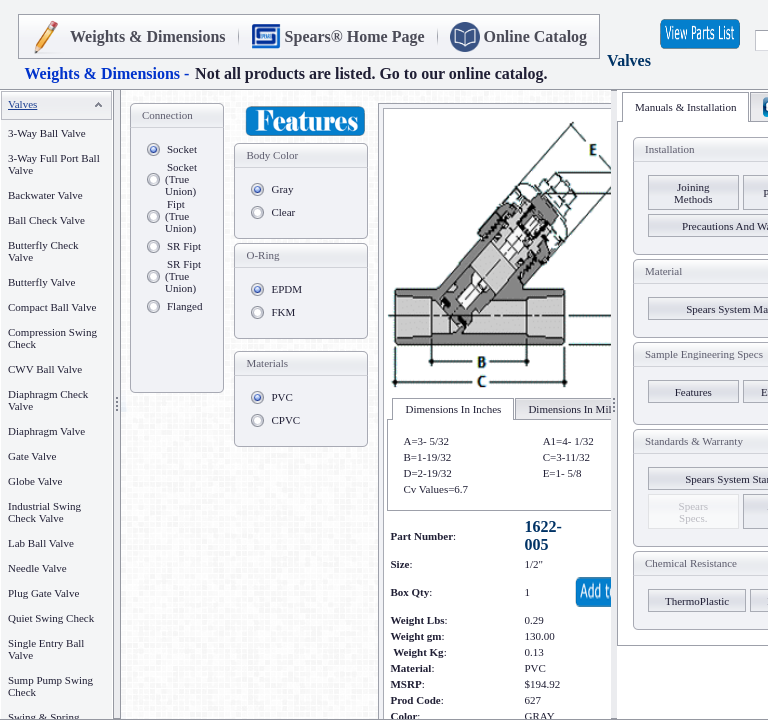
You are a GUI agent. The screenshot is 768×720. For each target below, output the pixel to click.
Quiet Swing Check (51, 618)
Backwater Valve (45, 195)
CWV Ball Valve (45, 369)
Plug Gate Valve (43, 593)
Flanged (184, 306)
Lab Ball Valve (41, 543)
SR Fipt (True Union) (183, 276)
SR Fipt (184, 246)
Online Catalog (536, 36)
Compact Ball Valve (52, 307)
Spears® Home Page (355, 36)
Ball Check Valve (46, 220)
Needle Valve (37, 568)
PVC (281, 397)
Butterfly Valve (41, 282)
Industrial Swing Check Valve (44, 512)
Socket (182, 149)
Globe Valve (35, 481)
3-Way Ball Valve (47, 133)
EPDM (286, 289)
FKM (283, 312)
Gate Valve (32, 456)
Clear (283, 212)
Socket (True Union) (181, 179)
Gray (282, 189)
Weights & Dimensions (148, 36)
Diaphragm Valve (46, 431)
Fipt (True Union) (180, 216)
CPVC (285, 420)
